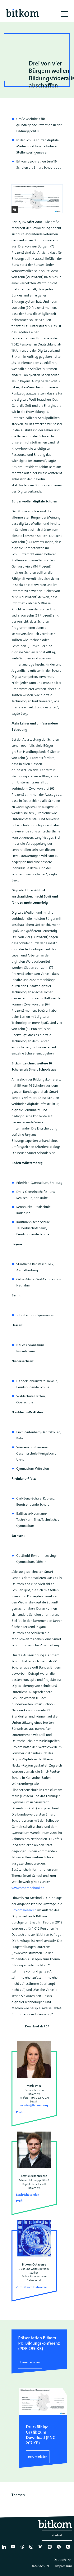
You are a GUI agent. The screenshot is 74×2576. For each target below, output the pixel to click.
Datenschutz (40, 2566)
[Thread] (23, 2548)
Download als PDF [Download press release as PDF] (37, 2026)
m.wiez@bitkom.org (34, 2105)
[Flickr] (69, 2548)
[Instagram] (32, 2548)
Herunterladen (30, 2362)
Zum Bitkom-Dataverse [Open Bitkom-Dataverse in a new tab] (31, 2287)
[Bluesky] (41, 2548)
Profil (19, 2112)
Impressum (63, 2566)
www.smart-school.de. (28, 1888)
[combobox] (62, 2559)
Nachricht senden (27, 2195)
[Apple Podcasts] (50, 2548)
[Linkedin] (4, 2548)
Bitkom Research (24, 1910)
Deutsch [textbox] (59, 2559)
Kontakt (57, 2535)
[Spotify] (59, 2548)
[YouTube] (14, 2548)
